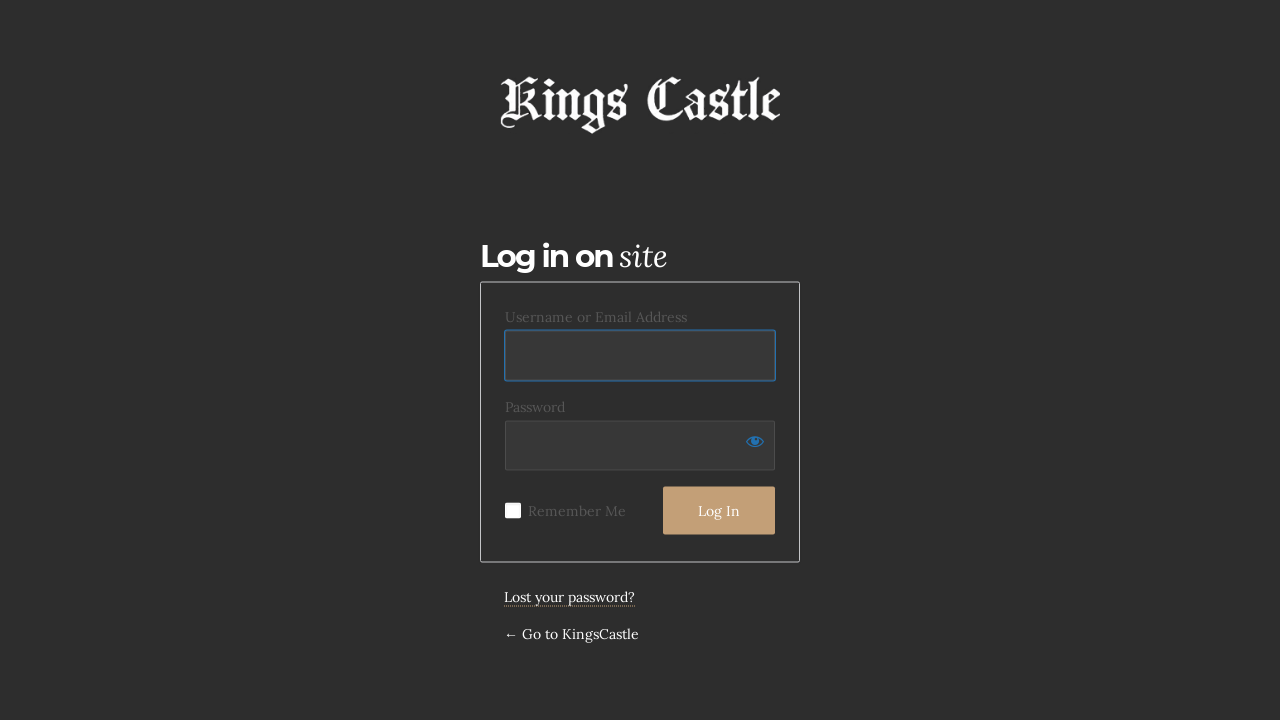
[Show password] (755, 441)
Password (535, 407)
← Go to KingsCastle (571, 634)
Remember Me (577, 511)
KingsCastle (640, 101)
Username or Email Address (596, 317)
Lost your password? (569, 597)
